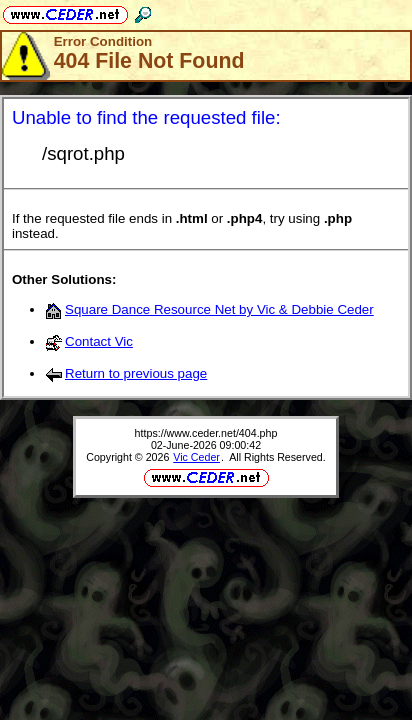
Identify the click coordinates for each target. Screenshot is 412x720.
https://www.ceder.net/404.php (206, 433)
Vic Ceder (196, 457)
